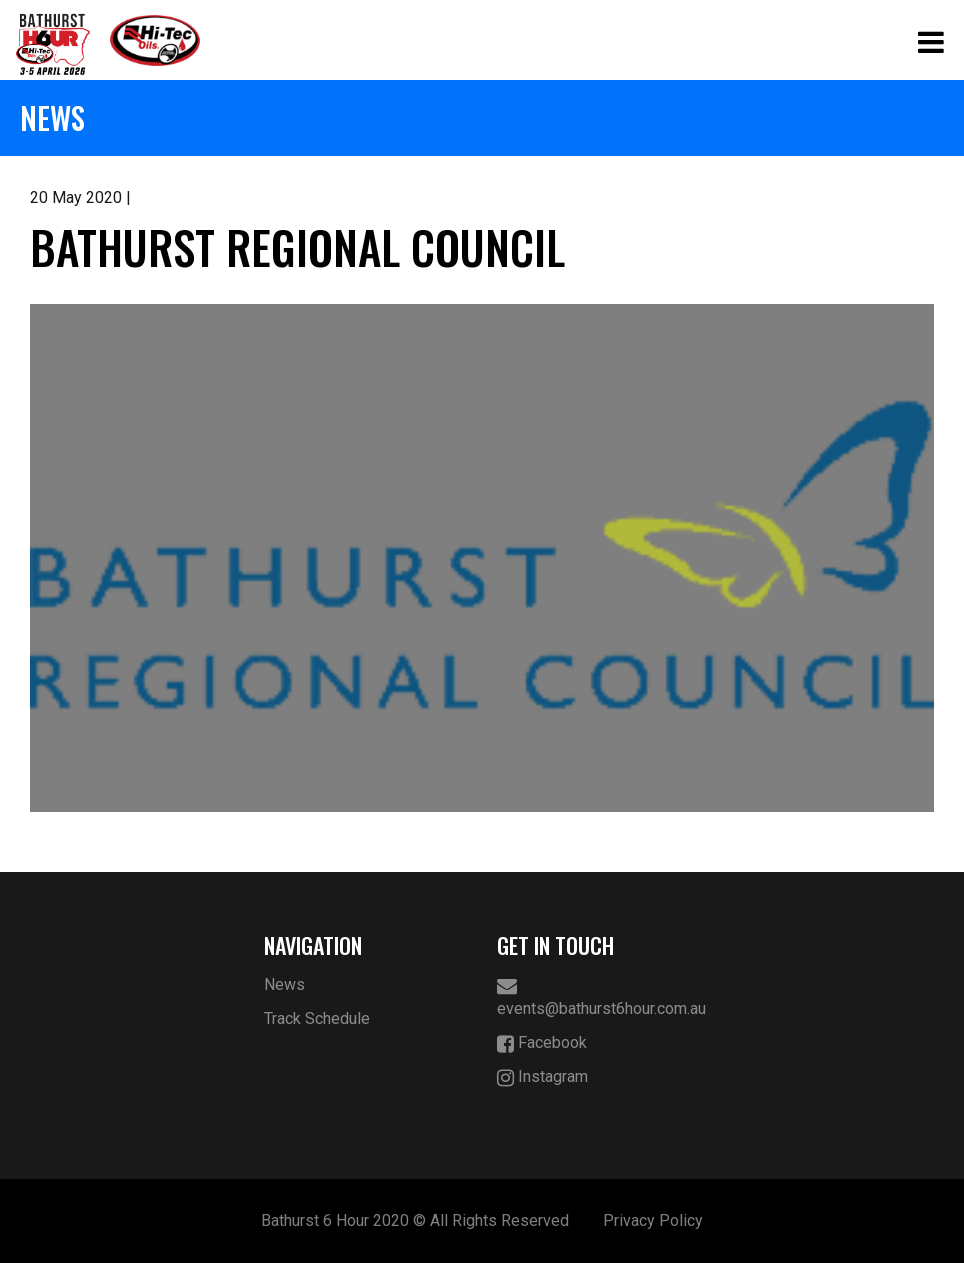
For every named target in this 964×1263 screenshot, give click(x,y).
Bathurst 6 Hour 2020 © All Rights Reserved (415, 1220)
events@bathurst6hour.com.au (599, 997)
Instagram (542, 1077)
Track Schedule (317, 1018)
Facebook (542, 1043)
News (284, 984)
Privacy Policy (653, 1220)
